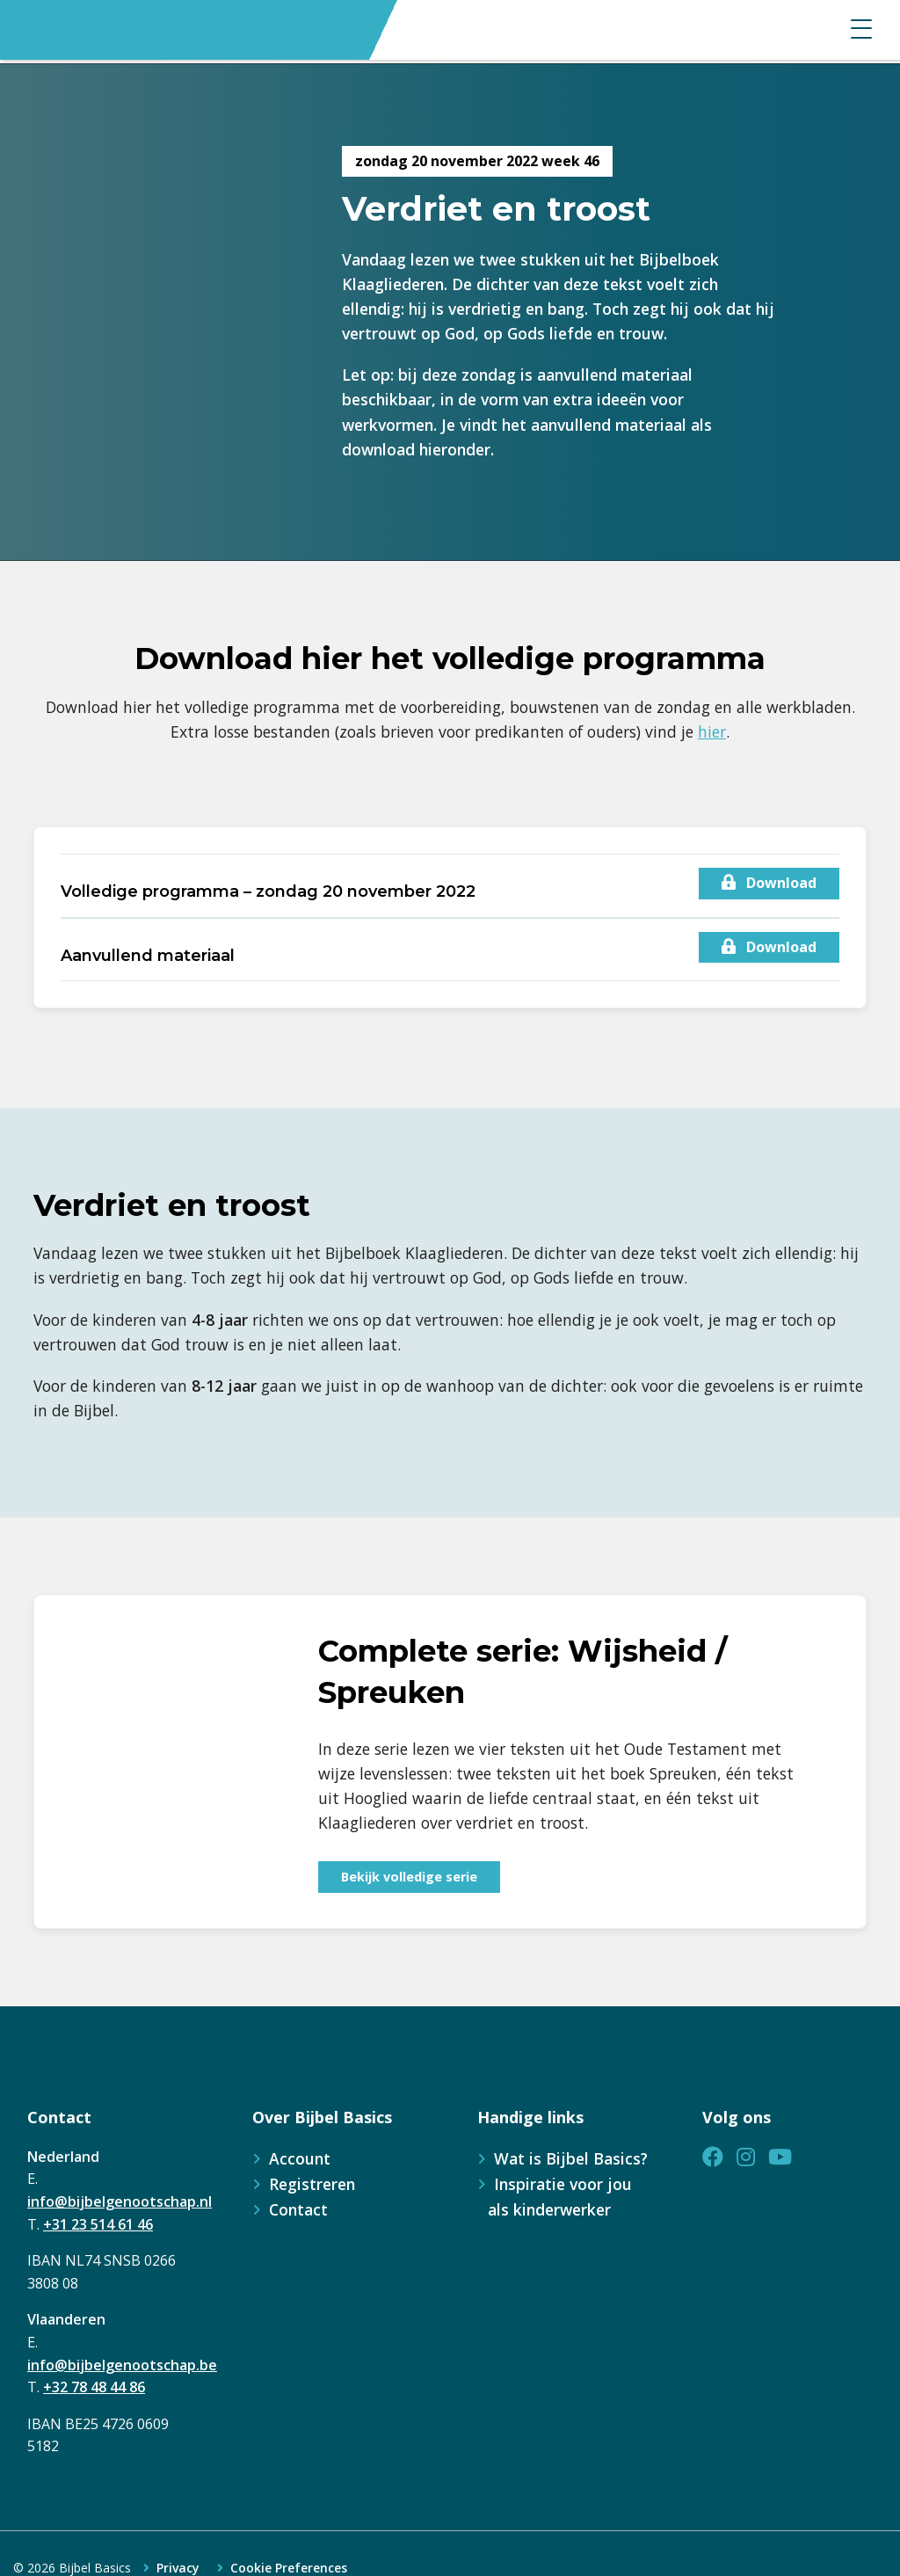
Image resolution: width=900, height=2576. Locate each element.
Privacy (178, 2568)
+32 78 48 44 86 (94, 2387)
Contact (298, 2209)
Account (299, 2158)
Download (769, 882)
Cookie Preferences (288, 2568)
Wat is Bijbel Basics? (571, 2158)
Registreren (312, 2183)
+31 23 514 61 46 (98, 2224)
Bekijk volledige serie (409, 1876)
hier (712, 731)
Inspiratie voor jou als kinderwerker (560, 2196)
